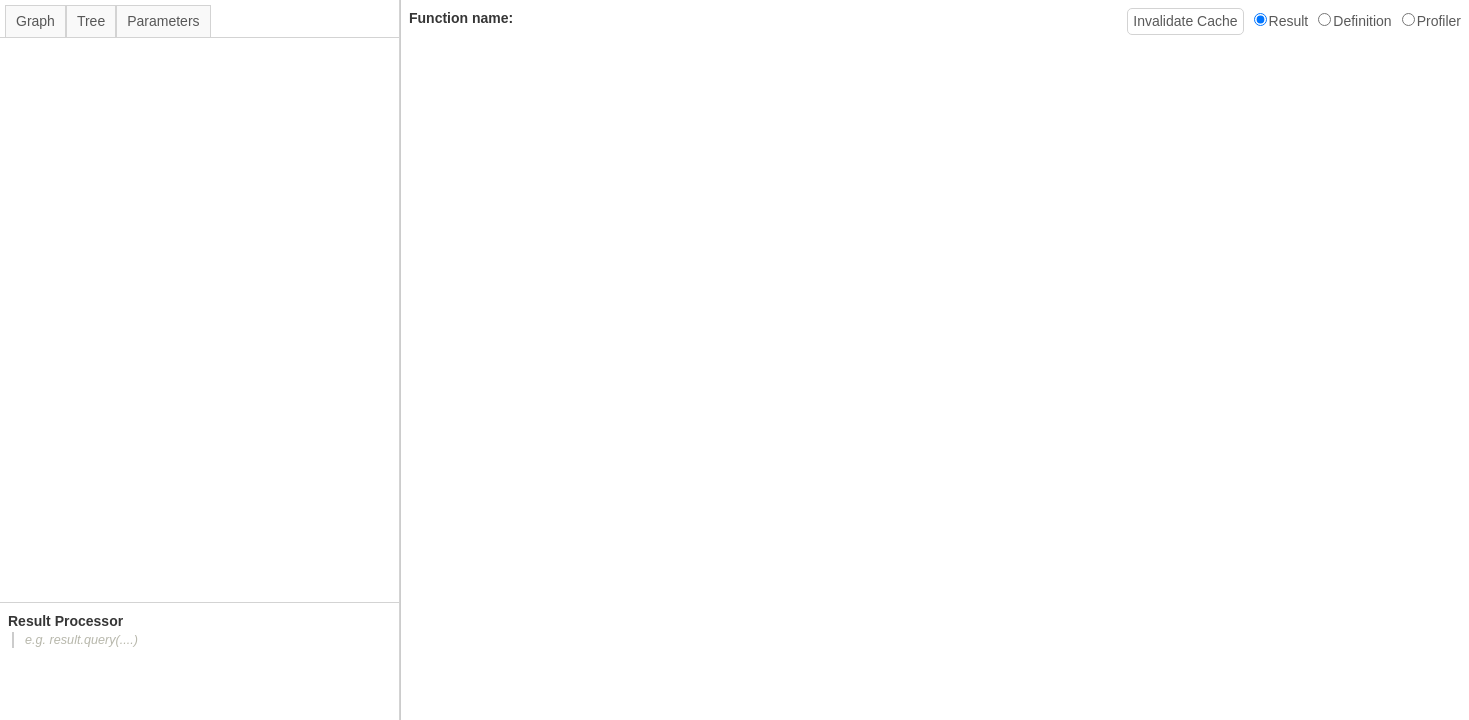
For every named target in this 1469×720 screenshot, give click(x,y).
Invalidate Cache (1185, 21)
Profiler (1431, 21)
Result (1281, 21)
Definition (1354, 21)
